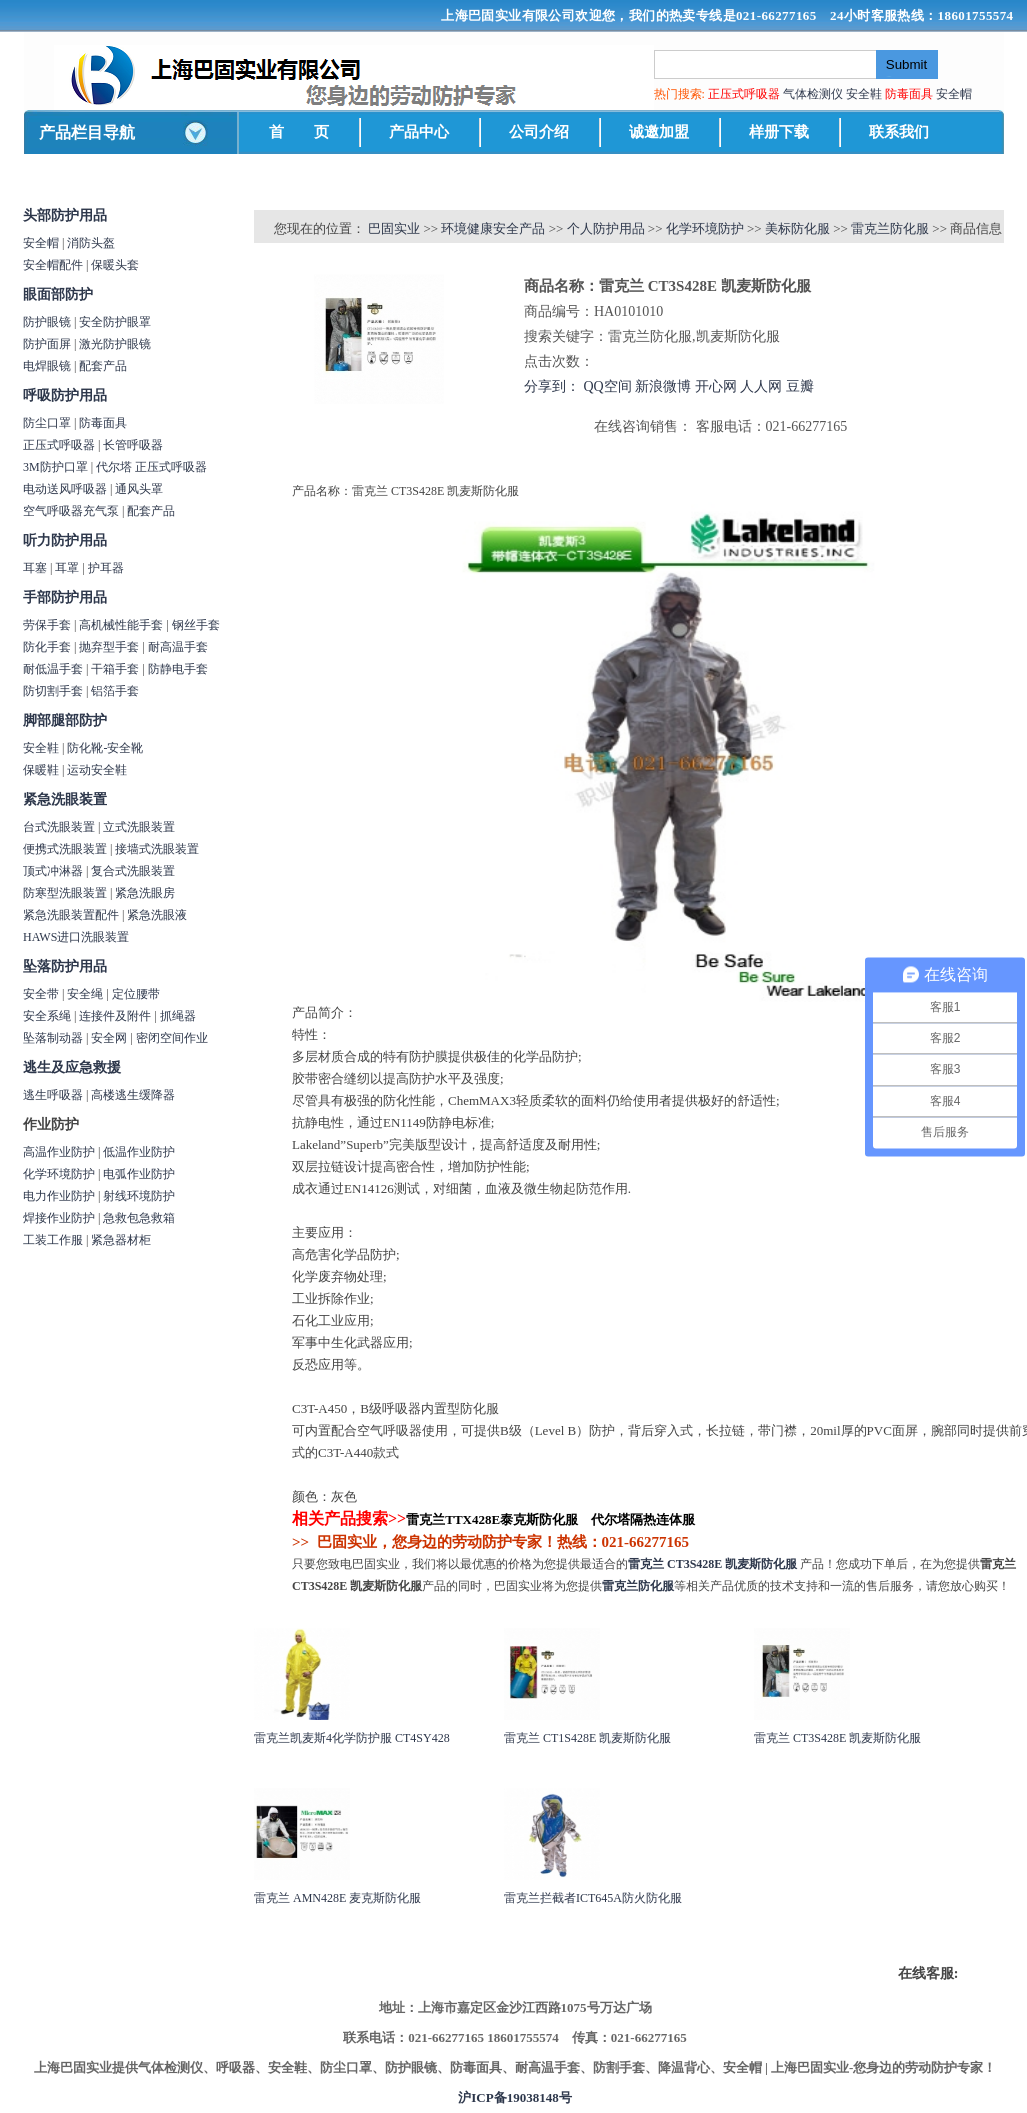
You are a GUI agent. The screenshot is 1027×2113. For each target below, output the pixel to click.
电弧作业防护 (139, 1174)
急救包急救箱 (139, 1218)
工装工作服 (53, 1240)
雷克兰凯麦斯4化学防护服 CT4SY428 (352, 1738)
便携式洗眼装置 (65, 849)
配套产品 (103, 366)
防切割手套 (53, 691)
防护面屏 (47, 344)
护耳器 (106, 568)
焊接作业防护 (59, 1218)
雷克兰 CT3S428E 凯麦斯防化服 (837, 1738)
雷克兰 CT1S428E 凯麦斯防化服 (587, 1738)
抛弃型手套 (109, 647)
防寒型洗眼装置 (65, 893)
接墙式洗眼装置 (157, 849)
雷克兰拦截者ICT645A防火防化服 (593, 1898)
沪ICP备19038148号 (514, 2097)
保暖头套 (115, 265)
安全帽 (954, 94)
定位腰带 (136, 994)
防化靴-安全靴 (105, 748)
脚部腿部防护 (65, 720)
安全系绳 (47, 1016)
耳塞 (35, 568)
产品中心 (419, 132)
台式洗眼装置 (59, 827)
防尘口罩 (47, 423)
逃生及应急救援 (72, 1067)
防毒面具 (103, 423)
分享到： (552, 386)
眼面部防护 (58, 294)
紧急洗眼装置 (65, 799)
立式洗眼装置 (139, 827)
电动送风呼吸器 (65, 489)
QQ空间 (608, 386)
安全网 (109, 1038)
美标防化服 (797, 228)
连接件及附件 (115, 1016)
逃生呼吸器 (53, 1095)
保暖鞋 (41, 770)
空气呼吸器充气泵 (71, 511)
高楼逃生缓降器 (133, 1095)
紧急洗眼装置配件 (71, 915)
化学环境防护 (59, 1174)
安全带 (41, 994)
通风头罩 (139, 489)
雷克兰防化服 (890, 228)
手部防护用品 (65, 597)
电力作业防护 (59, 1196)
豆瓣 (800, 386)
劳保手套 (47, 625)
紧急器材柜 (121, 1240)
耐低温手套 (53, 669)
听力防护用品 (65, 540)
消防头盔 (91, 243)
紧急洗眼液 (157, 915)
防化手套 (47, 647)
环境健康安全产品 (493, 228)
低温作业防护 (139, 1152)
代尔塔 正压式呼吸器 (151, 467)
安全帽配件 (53, 265)
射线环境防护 (139, 1196)
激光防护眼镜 (115, 344)
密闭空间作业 (172, 1038)
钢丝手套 (196, 625)
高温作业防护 (59, 1152)
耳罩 (67, 568)
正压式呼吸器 (59, 445)
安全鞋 (864, 94)
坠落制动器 (53, 1038)
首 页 (299, 132)
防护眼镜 (47, 322)
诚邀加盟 (659, 132)
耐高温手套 (178, 647)
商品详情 (283, 462)
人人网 (761, 386)
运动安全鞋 (97, 770)
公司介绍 (539, 132)
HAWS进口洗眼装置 (76, 937)
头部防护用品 (65, 215)
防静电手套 (178, 669)
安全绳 (85, 994)
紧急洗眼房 (145, 893)
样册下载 (779, 132)
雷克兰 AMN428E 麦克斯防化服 (337, 1898)
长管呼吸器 (133, 445)
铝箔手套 (115, 691)
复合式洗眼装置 (133, 871)
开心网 (716, 386)
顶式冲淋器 (53, 871)
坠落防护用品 (65, 966)
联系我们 (899, 132)
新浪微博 (663, 386)
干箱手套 (115, 669)
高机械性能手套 (121, 625)
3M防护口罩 (55, 467)
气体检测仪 (813, 94)
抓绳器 (178, 1016)
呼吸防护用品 (65, 395)
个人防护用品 (606, 228)
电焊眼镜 (47, 366)
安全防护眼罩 (115, 322)
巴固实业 (394, 228)
